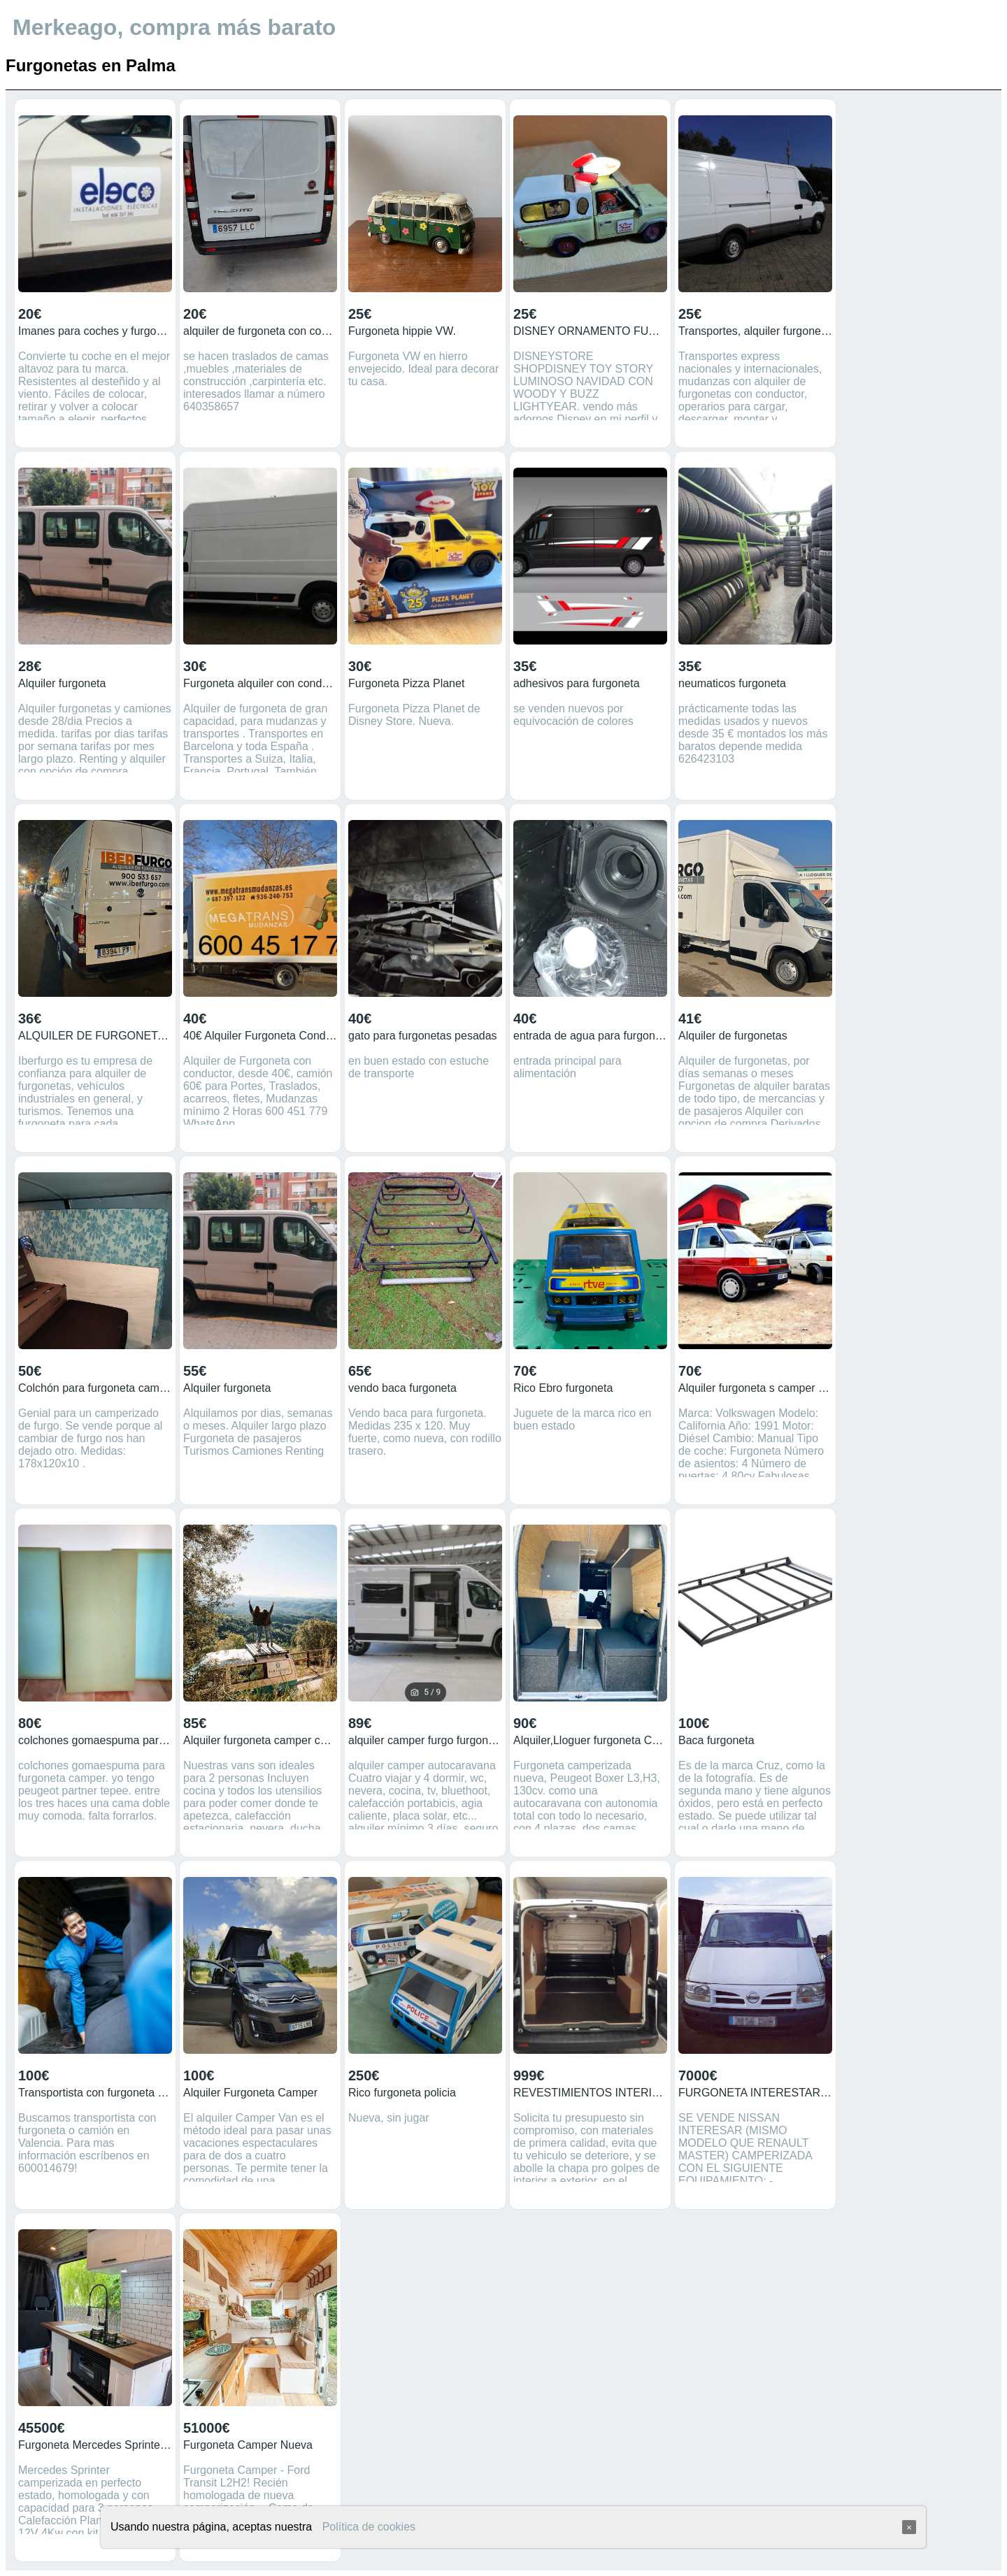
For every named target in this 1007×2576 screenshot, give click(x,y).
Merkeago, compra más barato (174, 27)
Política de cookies (368, 2527)
